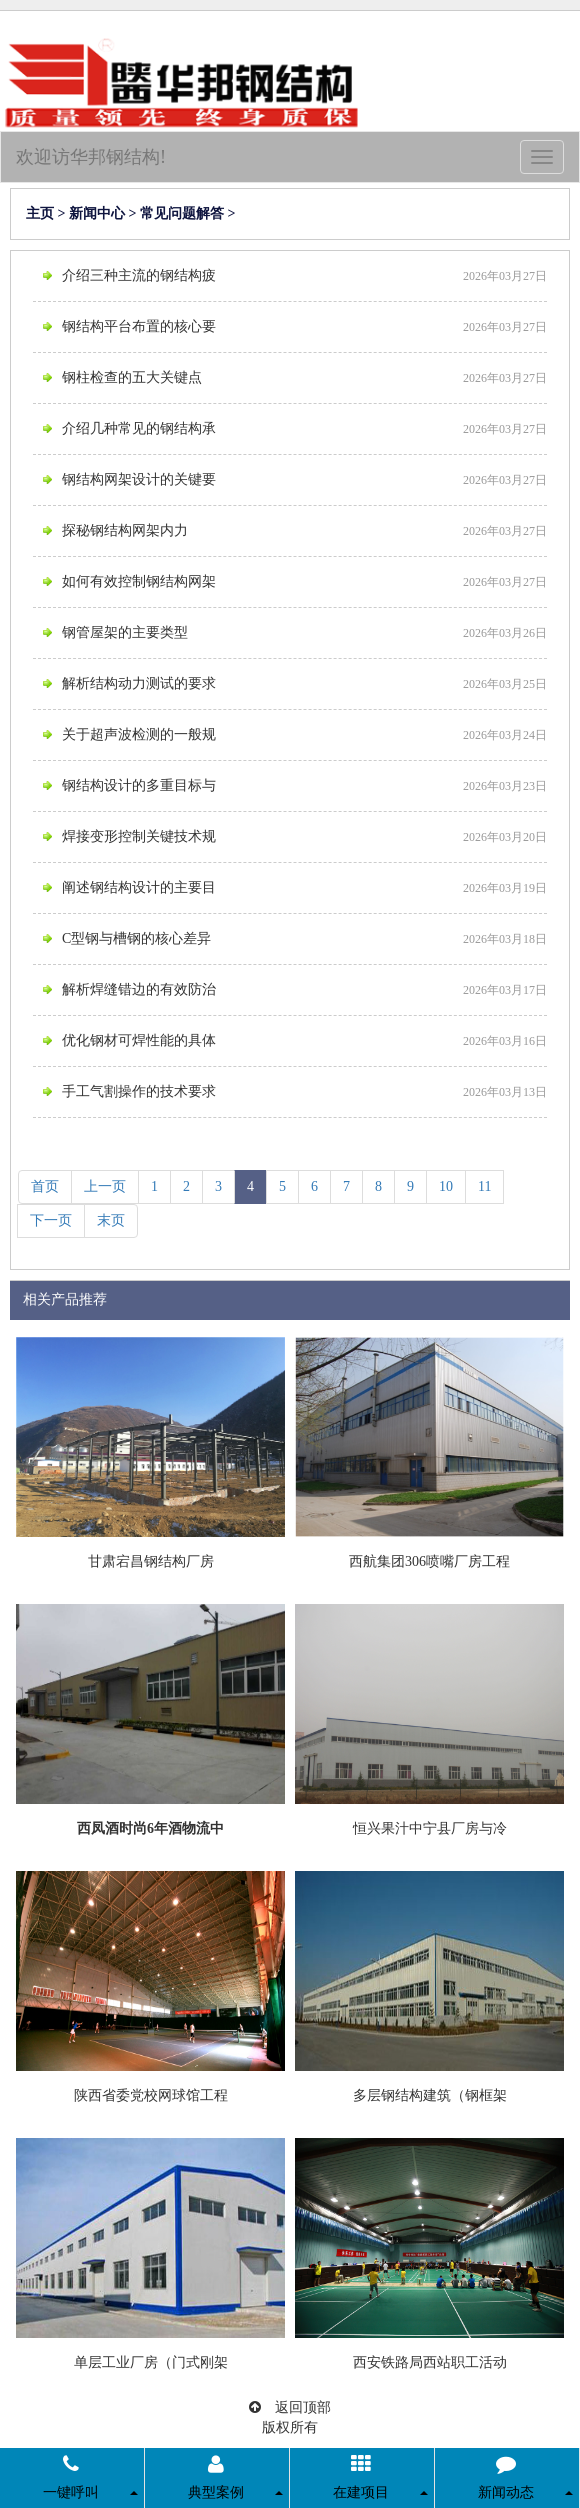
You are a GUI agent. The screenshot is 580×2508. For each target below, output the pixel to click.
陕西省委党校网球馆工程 (151, 2095)
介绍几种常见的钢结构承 (139, 428)
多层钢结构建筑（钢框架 (430, 2095)
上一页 (105, 1186)
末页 (111, 1220)
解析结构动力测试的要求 (139, 683)
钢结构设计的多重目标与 (139, 785)
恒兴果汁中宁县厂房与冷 (430, 1828)
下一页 (51, 1220)
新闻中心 (97, 213)
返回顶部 (290, 2407)
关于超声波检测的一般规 (139, 734)
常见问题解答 (182, 213)
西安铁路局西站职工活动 (430, 2362)
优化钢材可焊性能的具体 (139, 1040)
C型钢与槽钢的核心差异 (136, 938)
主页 (40, 213)
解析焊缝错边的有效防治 (139, 989)
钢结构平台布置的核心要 (139, 326)
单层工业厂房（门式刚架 (151, 2362)
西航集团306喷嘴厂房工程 (429, 1561)
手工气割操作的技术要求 (139, 1091)
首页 (45, 1186)
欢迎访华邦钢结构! (91, 157)
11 (484, 1186)
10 (446, 1186)
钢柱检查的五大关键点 (132, 377)
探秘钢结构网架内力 (125, 530)
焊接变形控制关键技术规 (139, 836)
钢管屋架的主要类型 (125, 632)
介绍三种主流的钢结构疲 (139, 275)
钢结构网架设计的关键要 (139, 479)
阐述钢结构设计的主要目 (139, 887)
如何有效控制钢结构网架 (139, 581)
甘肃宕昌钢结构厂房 (151, 1561)
